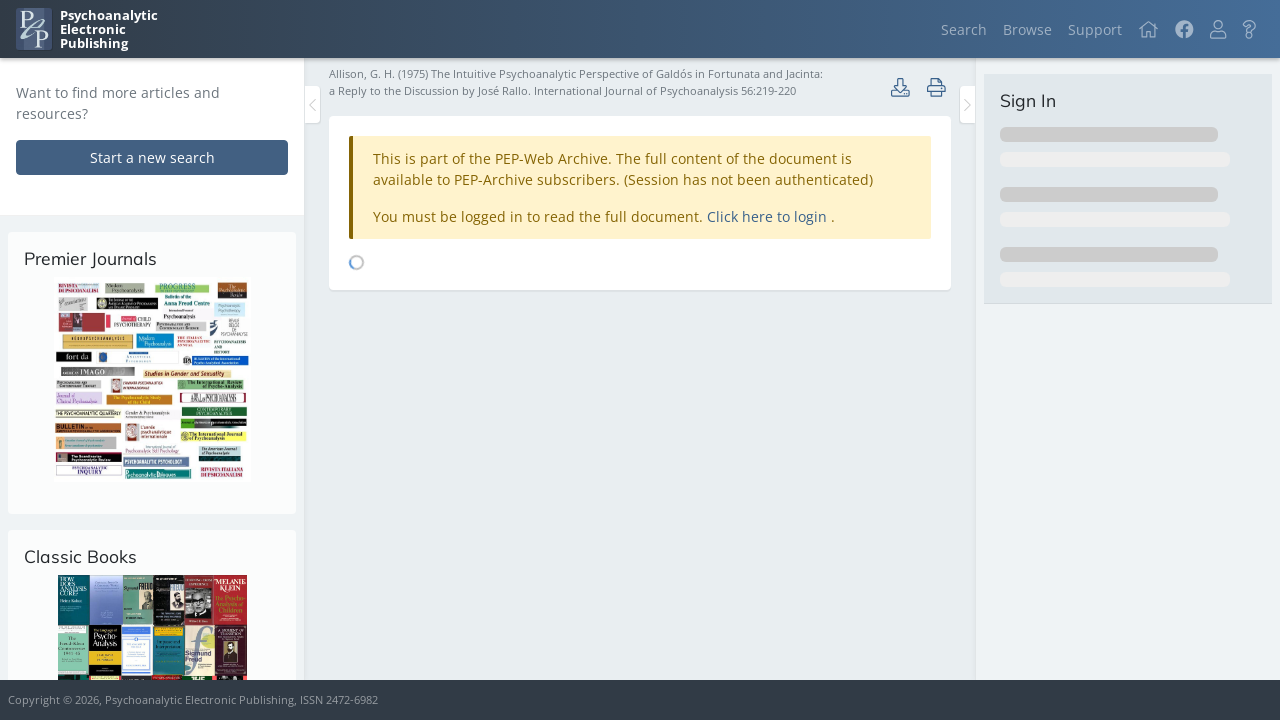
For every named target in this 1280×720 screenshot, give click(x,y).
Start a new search (152, 157)
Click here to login (769, 216)
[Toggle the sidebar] (312, 104)
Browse (1027, 29)
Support (1095, 29)
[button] (1218, 29)
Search (964, 29)
